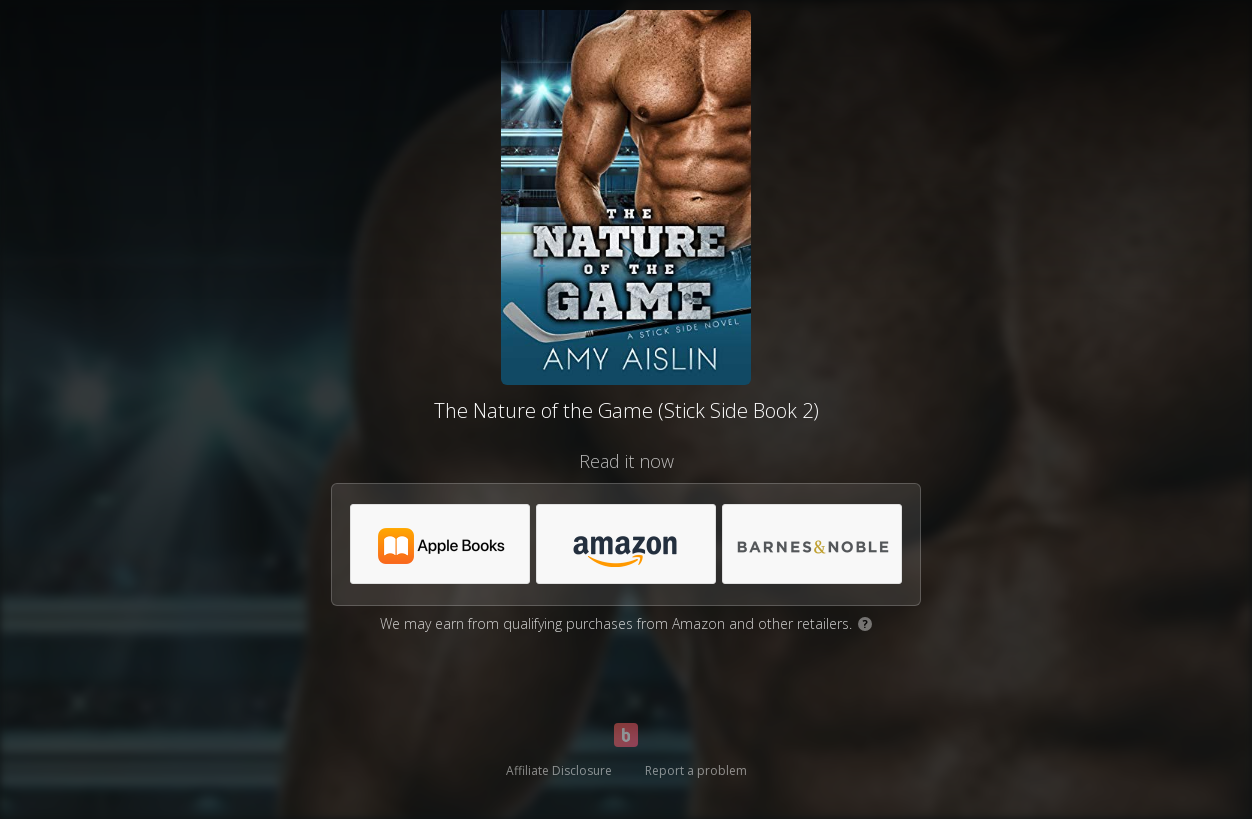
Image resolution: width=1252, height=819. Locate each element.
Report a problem (696, 770)
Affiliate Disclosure (559, 770)
